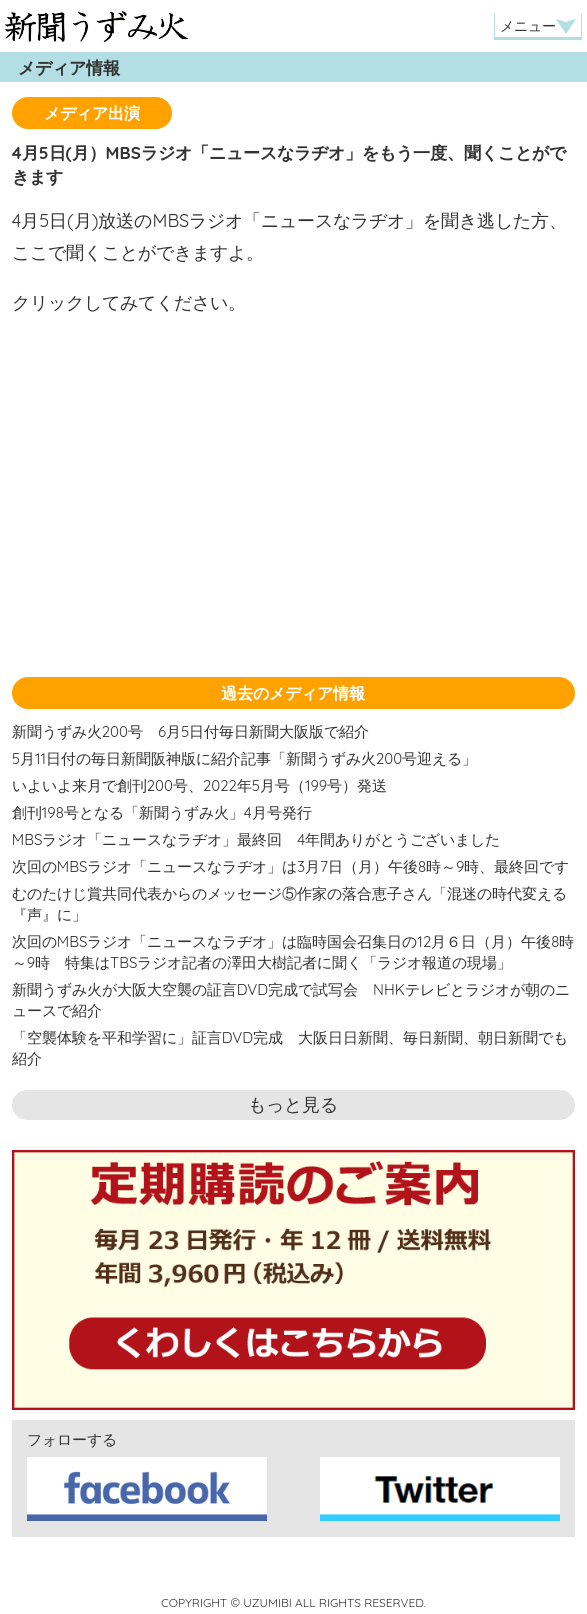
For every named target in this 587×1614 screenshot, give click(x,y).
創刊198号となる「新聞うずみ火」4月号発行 (162, 812)
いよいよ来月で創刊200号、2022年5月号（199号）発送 (199, 785)
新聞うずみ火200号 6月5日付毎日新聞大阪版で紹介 (190, 731)
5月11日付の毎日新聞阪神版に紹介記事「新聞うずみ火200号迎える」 (244, 758)
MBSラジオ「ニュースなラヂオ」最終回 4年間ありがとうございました (256, 839)
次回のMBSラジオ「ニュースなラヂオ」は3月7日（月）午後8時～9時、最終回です (291, 866)
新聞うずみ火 (96, 26)
